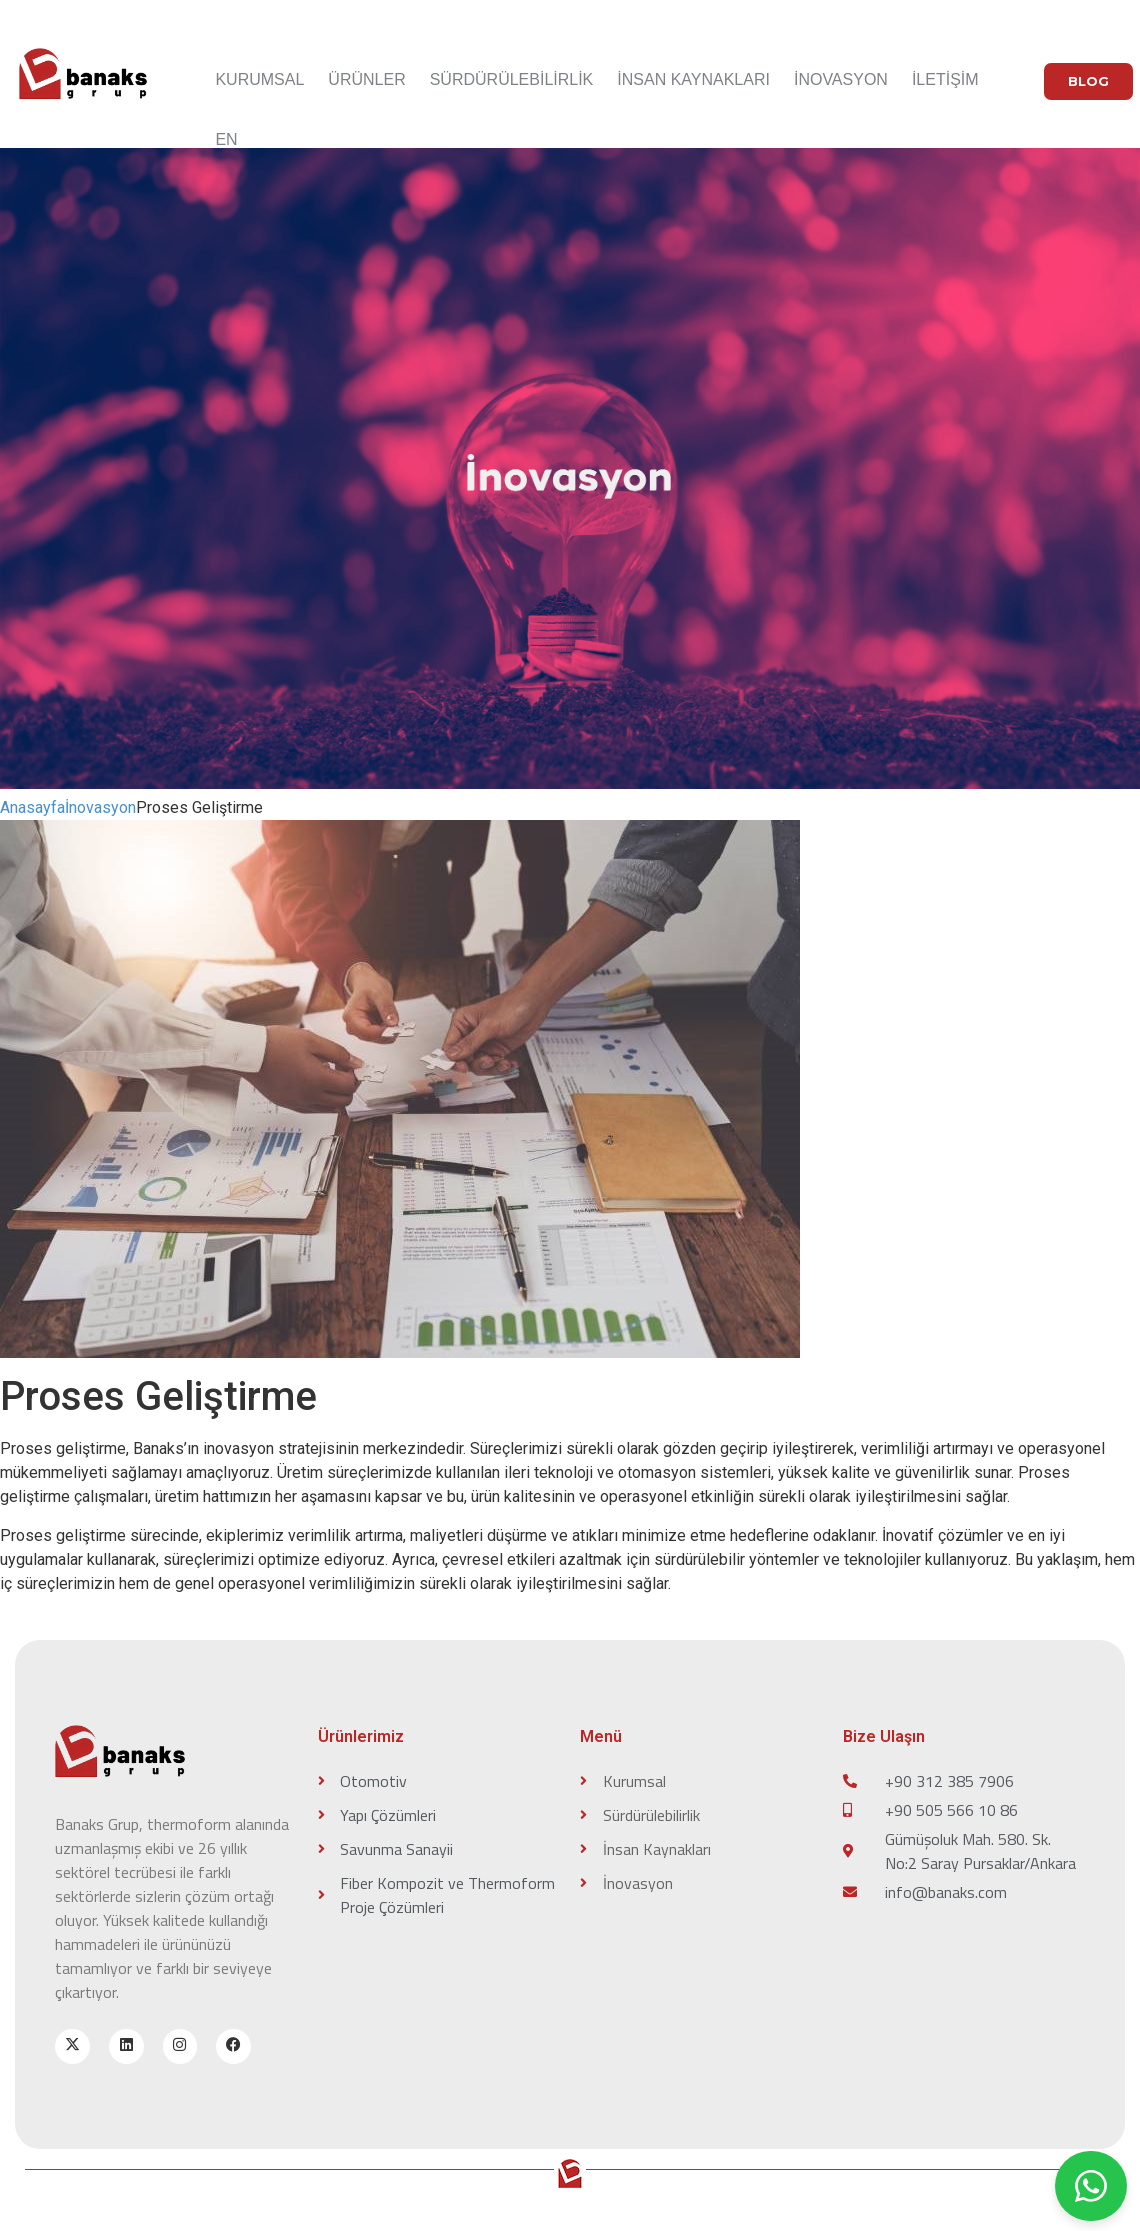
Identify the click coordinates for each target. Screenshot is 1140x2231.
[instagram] (180, 2046)
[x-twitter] (72, 2046)
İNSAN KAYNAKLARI (693, 79)
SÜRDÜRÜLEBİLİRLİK (512, 79)
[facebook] (234, 2046)
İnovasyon (100, 807)
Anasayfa (32, 807)
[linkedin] (126, 2046)
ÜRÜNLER (366, 79)
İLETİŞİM (945, 79)
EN (226, 139)
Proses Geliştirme (199, 807)
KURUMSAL (259, 79)
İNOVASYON (841, 79)
